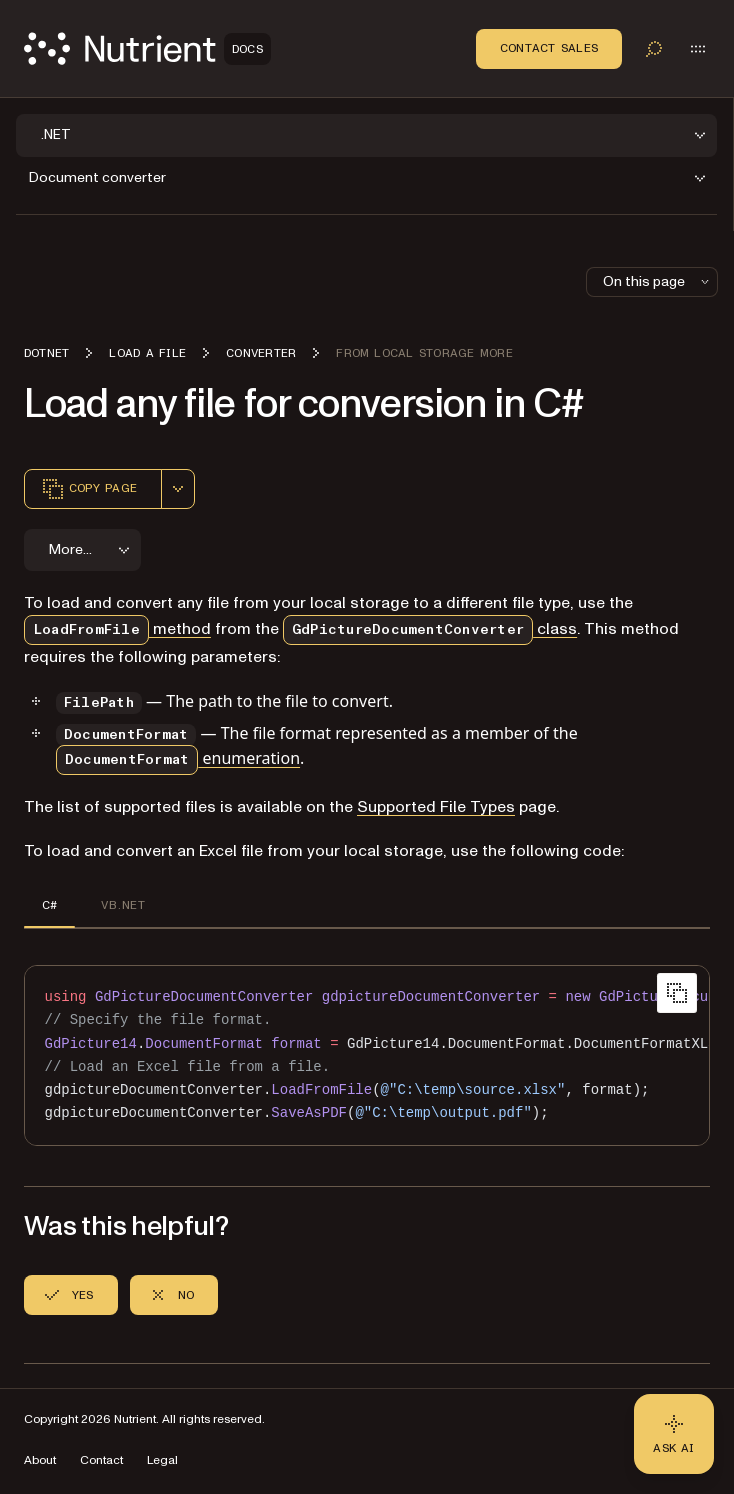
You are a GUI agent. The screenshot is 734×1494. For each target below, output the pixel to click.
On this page (658, 281)
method (117, 629)
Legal (162, 1460)
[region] (367, 1055)
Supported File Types (436, 807)
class (430, 629)
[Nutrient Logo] (147, 48)
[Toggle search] (654, 49)
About (40, 1460)
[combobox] (178, 489)
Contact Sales (549, 48)
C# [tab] (49, 905)
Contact (101, 1460)
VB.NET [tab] (122, 905)
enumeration (178, 758)
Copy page (89, 489)
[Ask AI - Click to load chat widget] (674, 1434)
